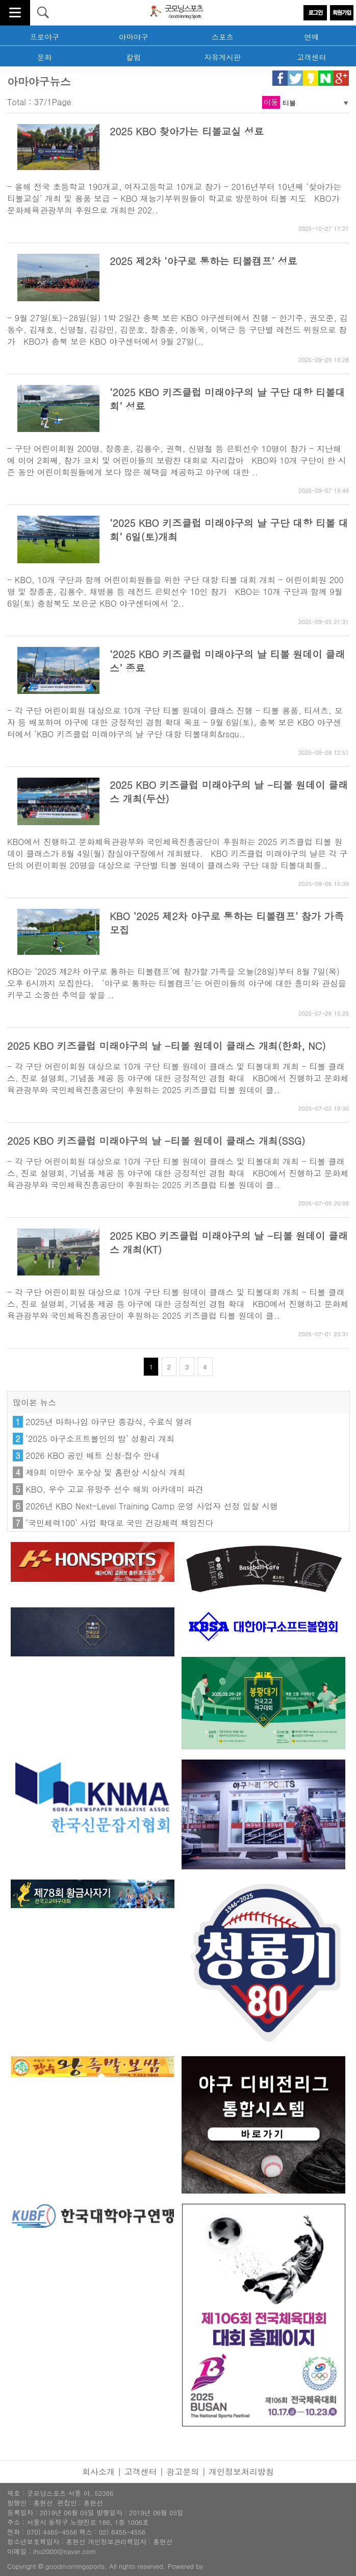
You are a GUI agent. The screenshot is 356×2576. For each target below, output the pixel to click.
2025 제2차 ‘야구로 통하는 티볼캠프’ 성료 (203, 261)
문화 (44, 57)
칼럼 (133, 57)
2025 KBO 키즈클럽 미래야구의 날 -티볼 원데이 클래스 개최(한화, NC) (166, 1045)
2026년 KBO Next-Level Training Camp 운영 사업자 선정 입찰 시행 (152, 1506)
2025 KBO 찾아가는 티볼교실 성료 (187, 131)
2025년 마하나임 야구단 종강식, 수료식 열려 (109, 1422)
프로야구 (44, 37)
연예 (311, 37)
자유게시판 (222, 57)
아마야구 (133, 37)
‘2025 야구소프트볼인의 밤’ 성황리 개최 (100, 1439)
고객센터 (311, 57)
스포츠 (223, 37)
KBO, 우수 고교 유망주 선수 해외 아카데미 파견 (115, 1489)
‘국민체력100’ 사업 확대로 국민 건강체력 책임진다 (119, 1523)
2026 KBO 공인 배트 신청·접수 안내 (93, 1455)
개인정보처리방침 (241, 2471)
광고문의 (182, 2471)
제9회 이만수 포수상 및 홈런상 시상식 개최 (105, 1472)
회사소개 (98, 2471)
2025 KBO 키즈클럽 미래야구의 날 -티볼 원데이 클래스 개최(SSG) (156, 1140)
